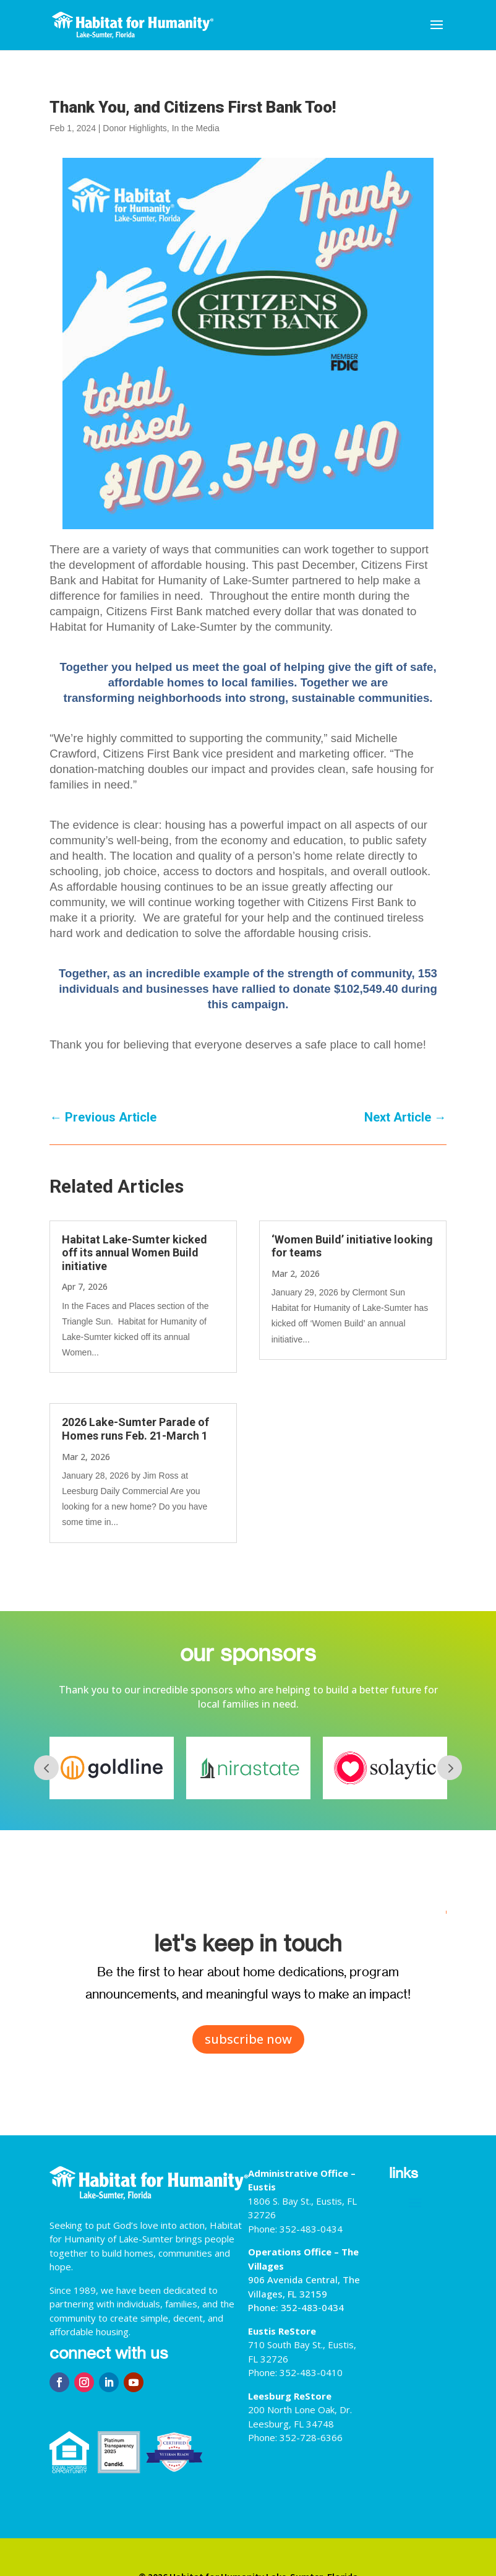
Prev (46, 1767)
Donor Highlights (135, 128)
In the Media (196, 128)
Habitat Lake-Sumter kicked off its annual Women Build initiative (134, 1253)
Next (449, 1767)
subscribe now (248, 2039)
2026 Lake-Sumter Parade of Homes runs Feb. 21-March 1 (135, 1429)
